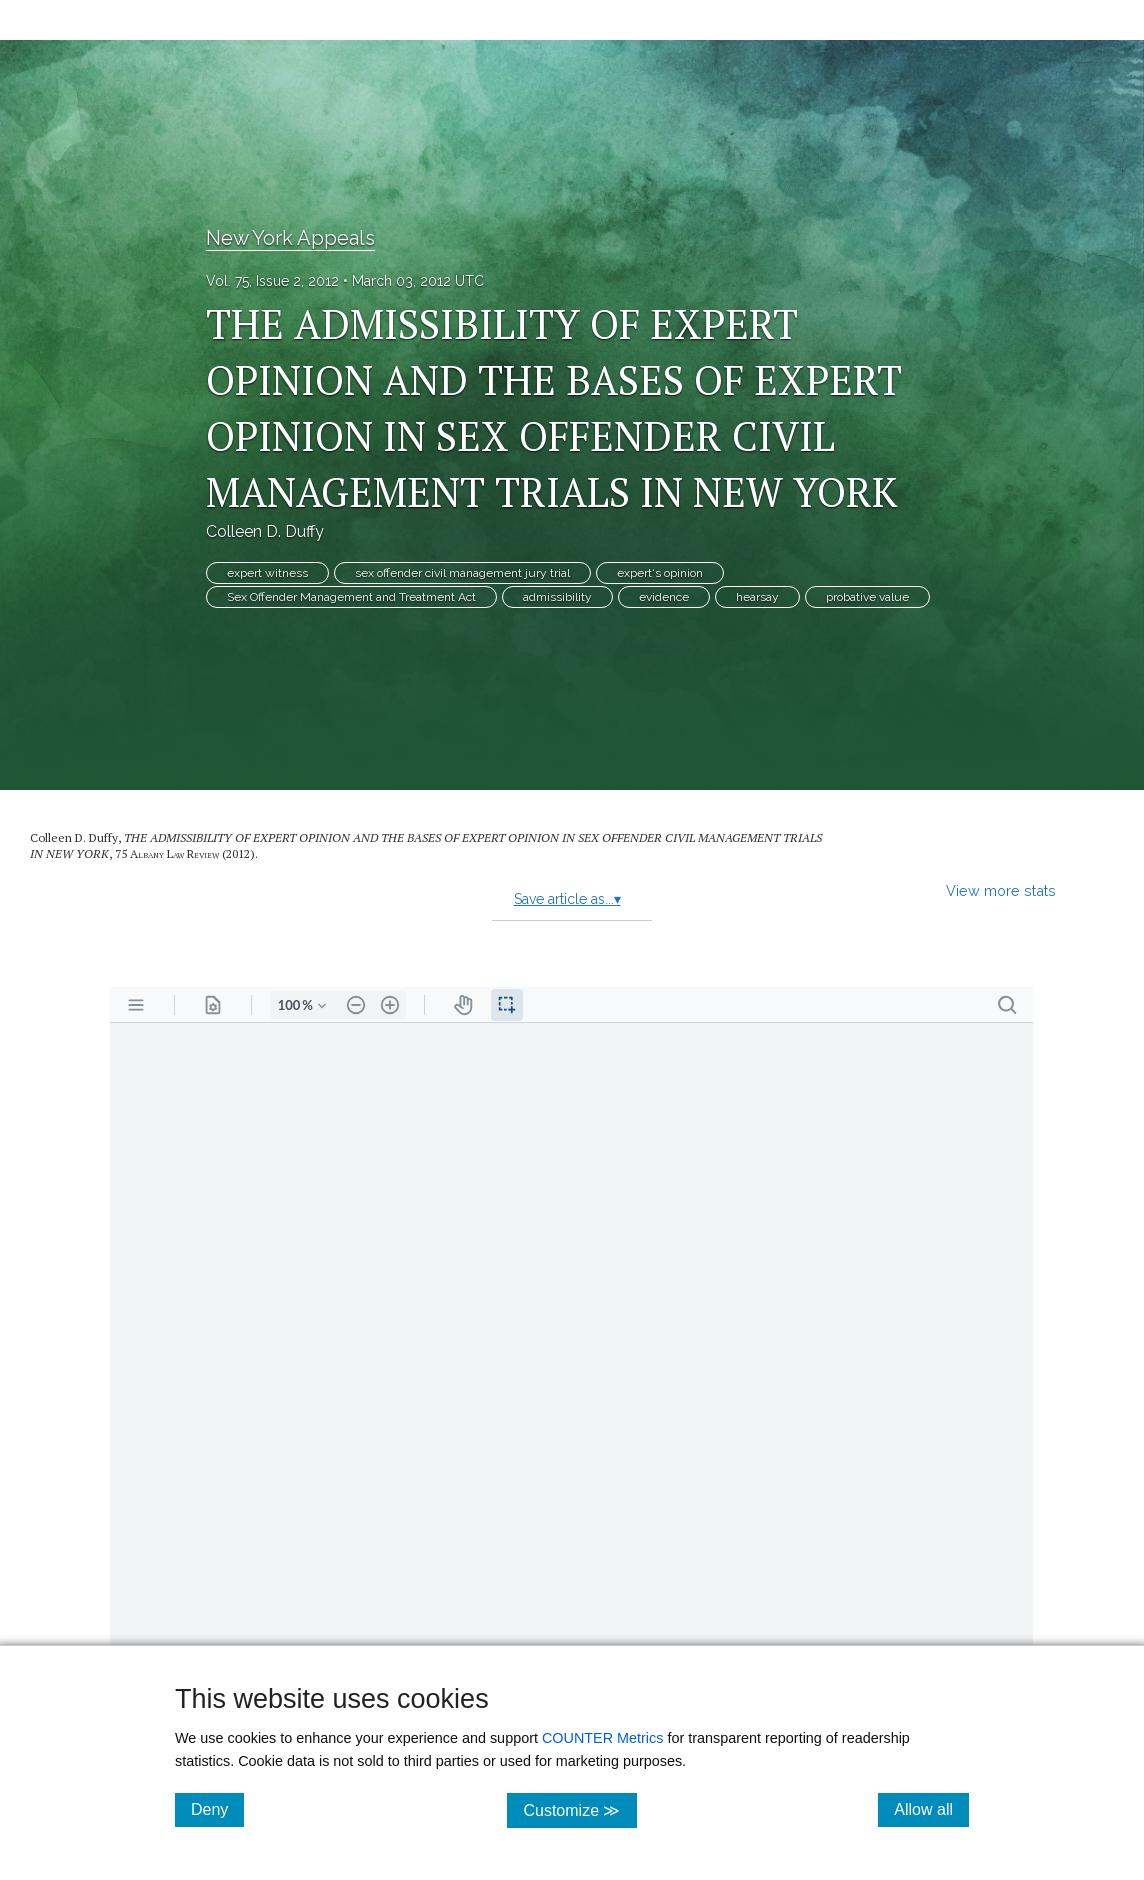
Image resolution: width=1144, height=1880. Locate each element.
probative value (867, 597)
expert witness (267, 573)
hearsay (757, 597)
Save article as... (567, 899)
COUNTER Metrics (603, 1738)
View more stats (1001, 890)
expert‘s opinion (660, 573)
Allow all (931, 1809)
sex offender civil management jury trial (462, 573)
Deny (217, 1809)
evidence (664, 597)
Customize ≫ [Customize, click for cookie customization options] (579, 1809)
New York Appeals (290, 238)
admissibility (557, 597)
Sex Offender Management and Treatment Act (351, 597)
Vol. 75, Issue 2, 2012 (272, 281)
